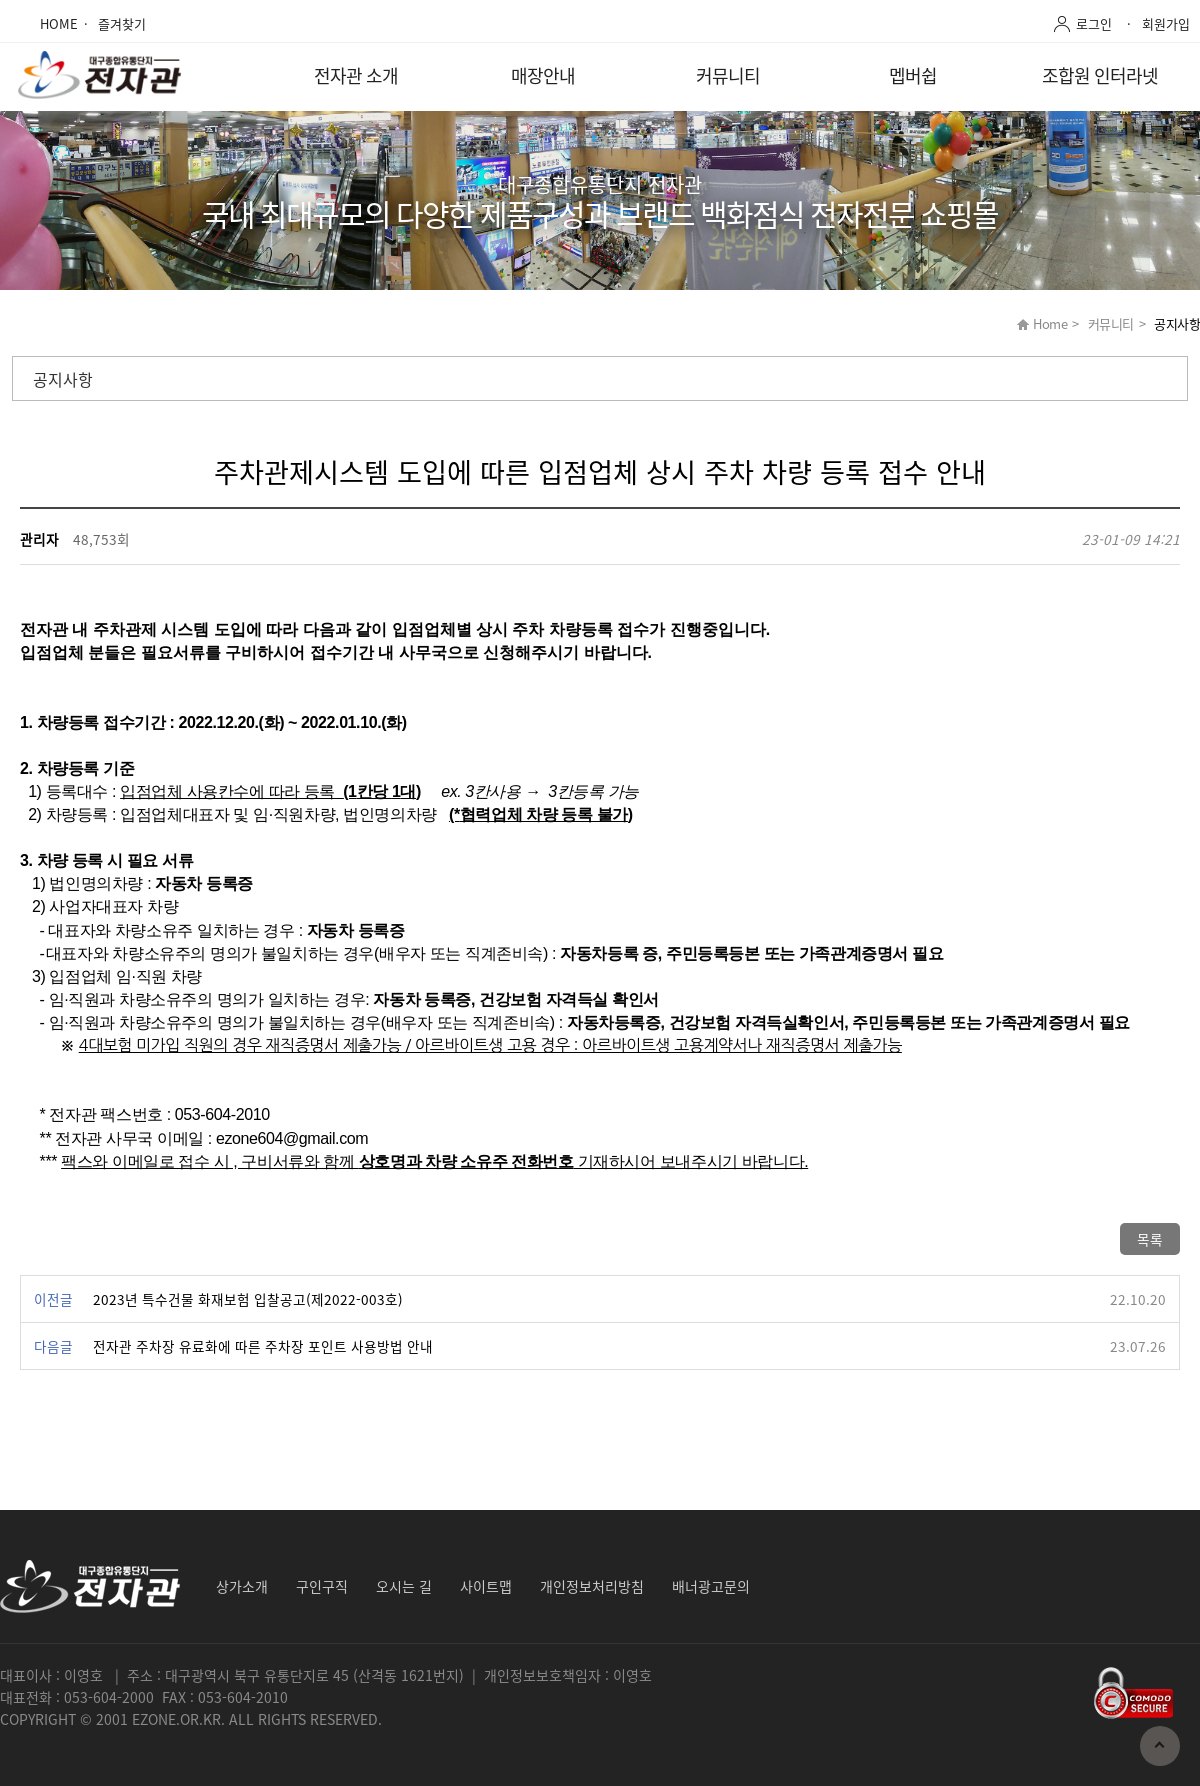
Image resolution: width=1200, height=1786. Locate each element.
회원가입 (1166, 23)
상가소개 (242, 1586)
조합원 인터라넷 (1100, 75)
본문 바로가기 (0, 0)
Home (1050, 323)
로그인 (1094, 23)
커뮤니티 (728, 75)
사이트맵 (486, 1586)
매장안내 (543, 75)
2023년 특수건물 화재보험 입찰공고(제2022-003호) (248, 1299)
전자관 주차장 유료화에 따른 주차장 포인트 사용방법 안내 (263, 1346)
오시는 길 (404, 1586)
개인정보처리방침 (592, 1586)
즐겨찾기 (122, 23)
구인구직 (322, 1586)
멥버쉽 (913, 75)
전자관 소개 (356, 75)
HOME (59, 23)
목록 (1150, 1239)
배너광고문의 (711, 1586)
